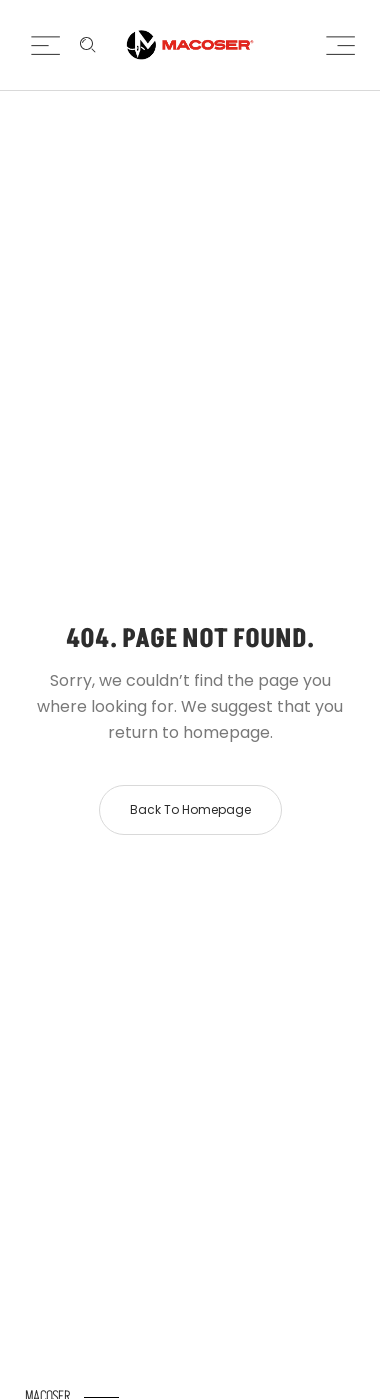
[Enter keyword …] (88, 45)
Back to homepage (190, 809)
